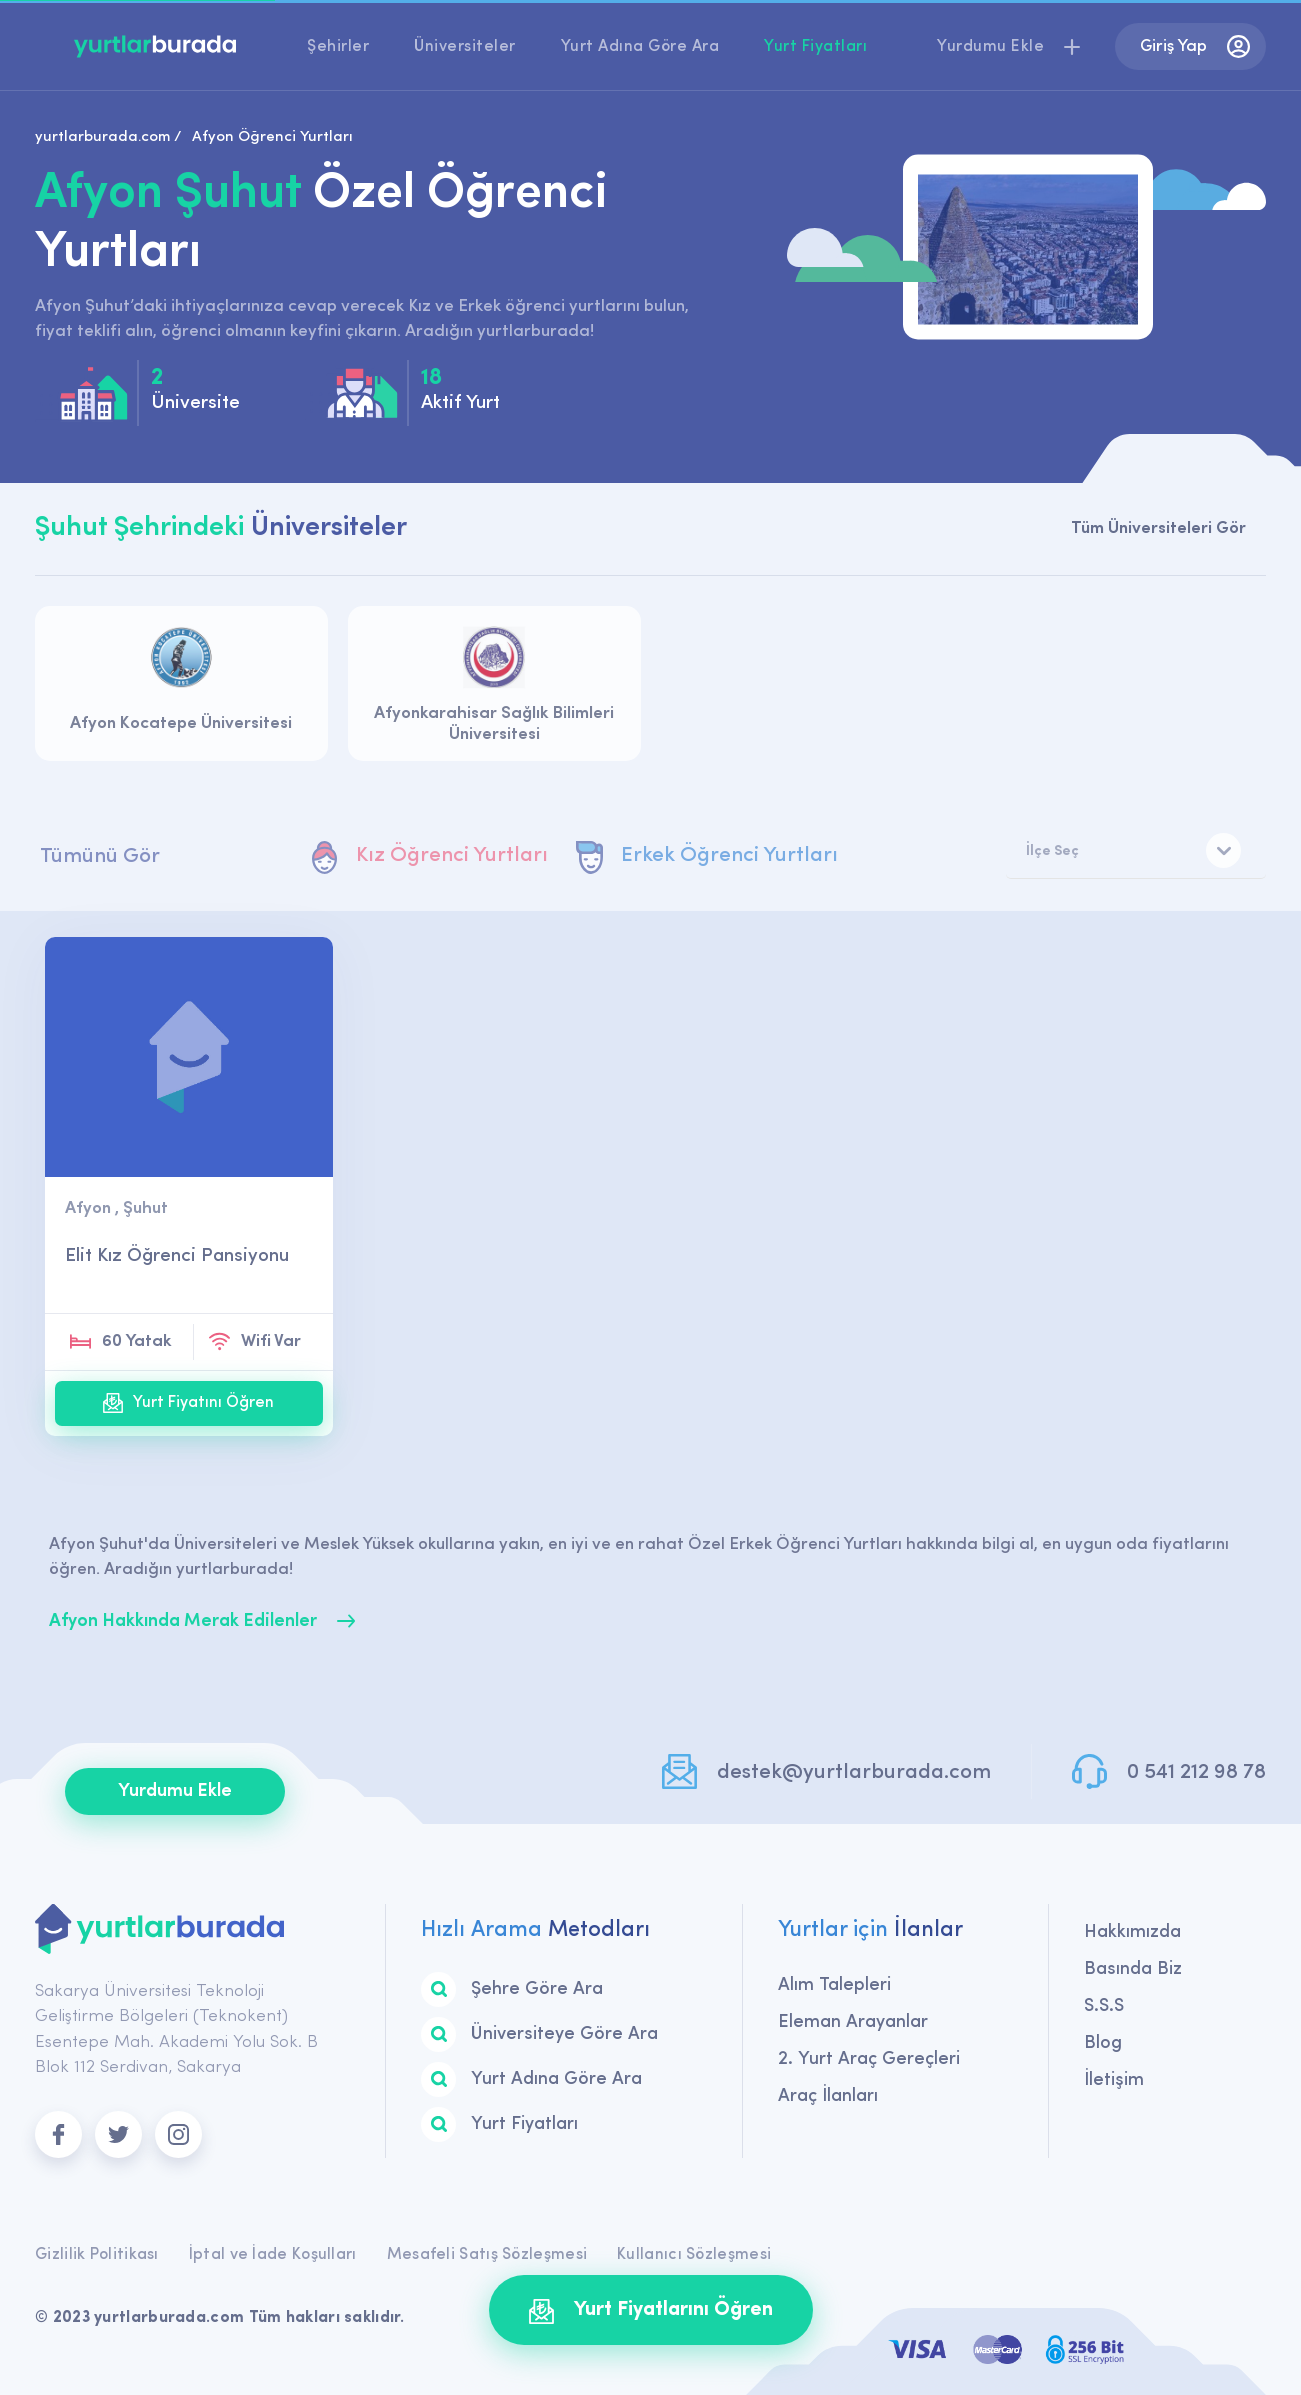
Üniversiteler (465, 47)
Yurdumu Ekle (175, 1791)
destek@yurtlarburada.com (854, 1772)
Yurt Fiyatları (815, 47)
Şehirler (338, 47)
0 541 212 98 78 (1196, 1772)
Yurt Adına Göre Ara (640, 47)
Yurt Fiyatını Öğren (188, 1403)
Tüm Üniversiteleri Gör (1158, 528)
